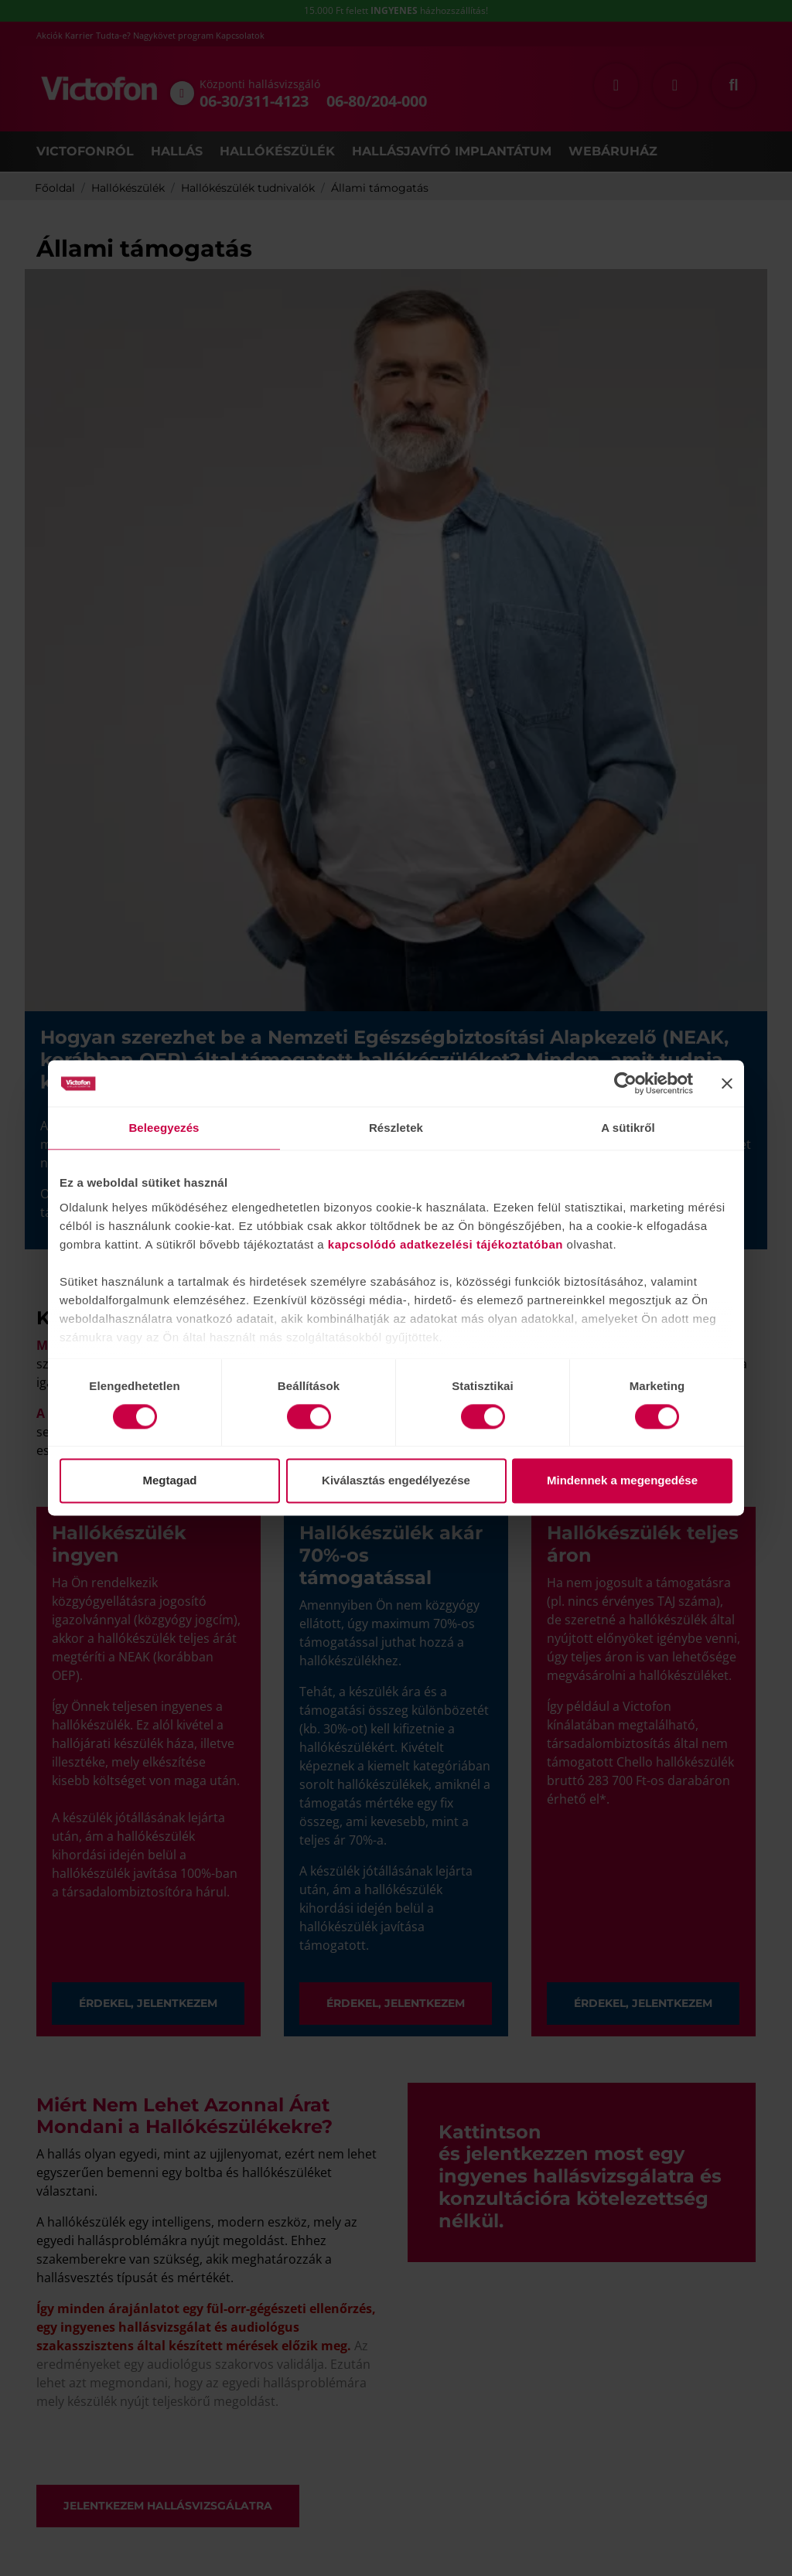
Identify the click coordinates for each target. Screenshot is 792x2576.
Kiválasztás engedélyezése (396, 1480)
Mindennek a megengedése (622, 1480)
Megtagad (169, 1480)
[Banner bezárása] (727, 1083)
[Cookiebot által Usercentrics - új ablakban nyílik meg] (625, 1083)
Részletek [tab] (396, 1127)
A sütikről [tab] (628, 1127)
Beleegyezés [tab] (163, 1127)
